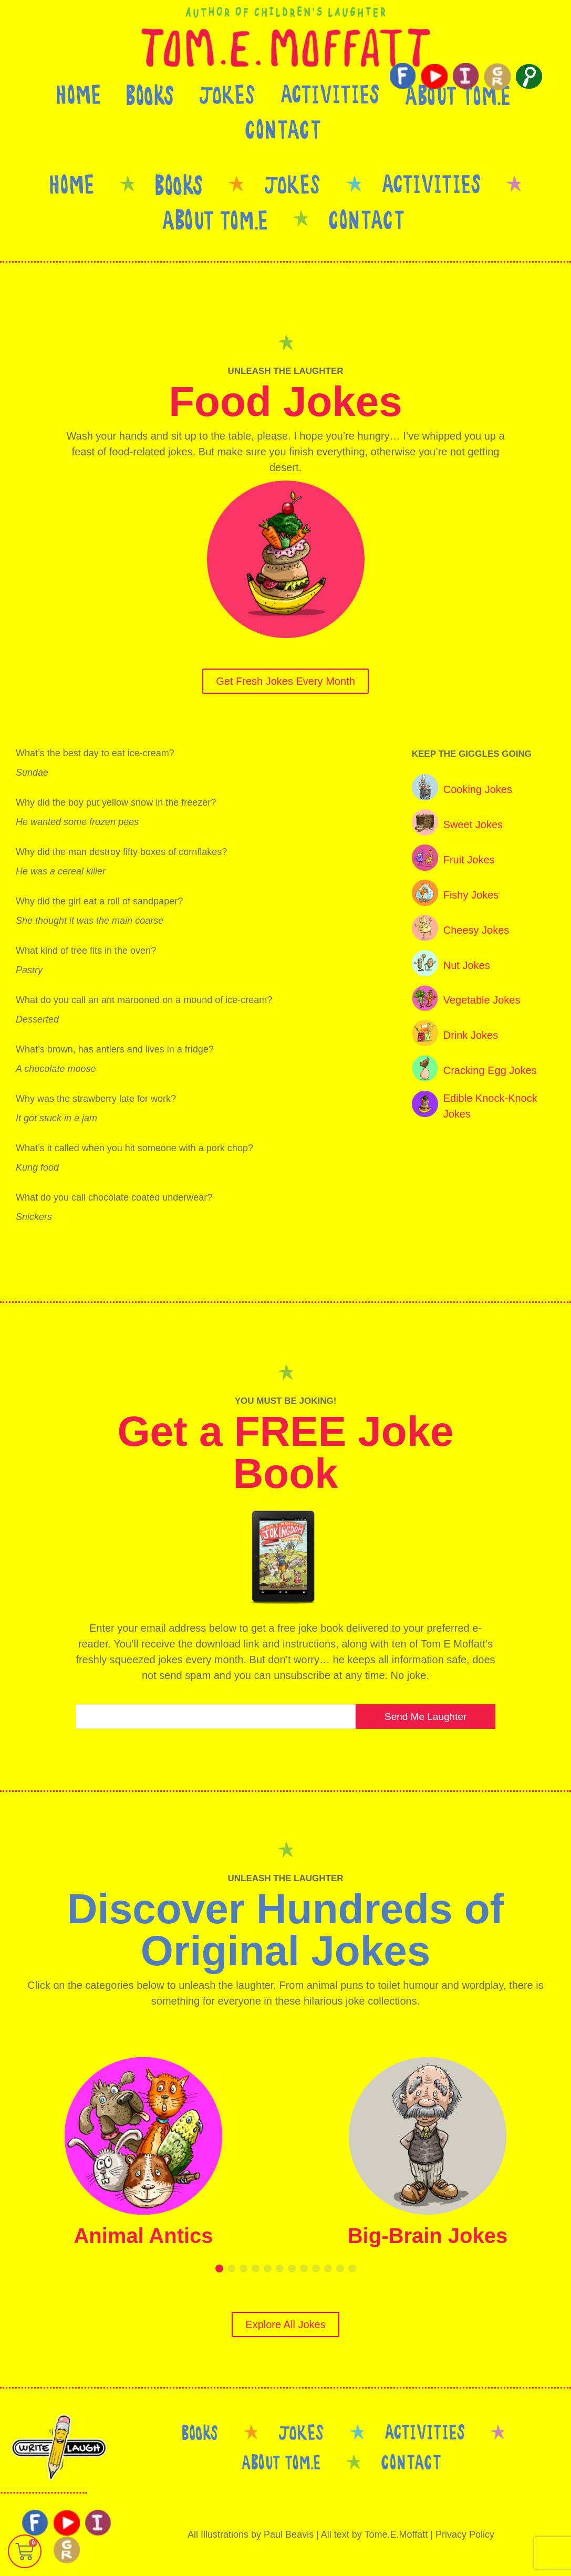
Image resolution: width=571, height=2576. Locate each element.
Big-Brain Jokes (428, 2235)
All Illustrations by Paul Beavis (251, 2534)
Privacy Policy (464, 2534)
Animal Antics (143, 2235)
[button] (219, 2268)
